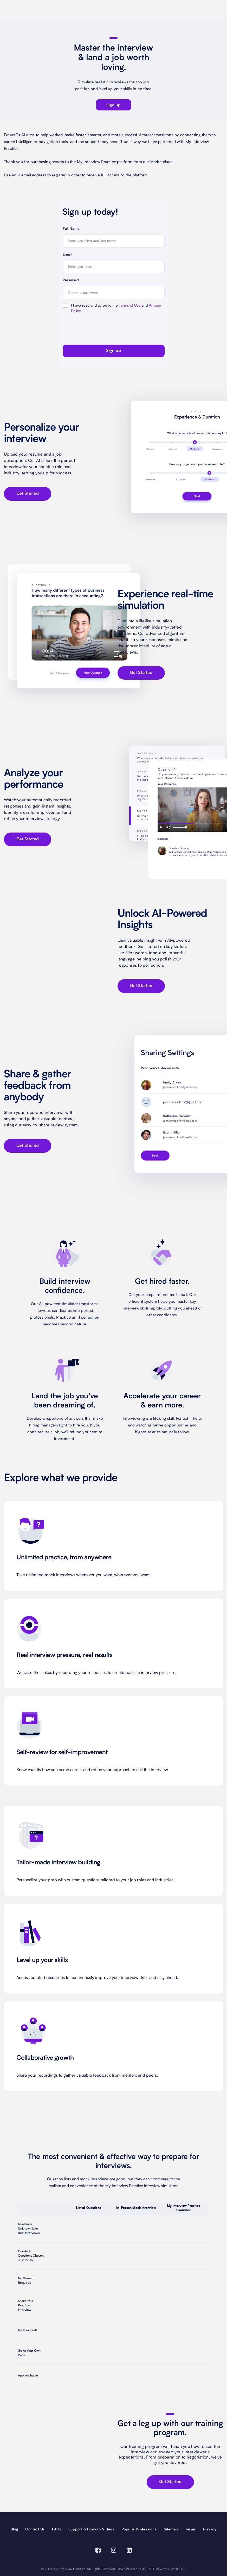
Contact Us (35, 2528)
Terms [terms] (190, 2528)
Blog (14, 2528)
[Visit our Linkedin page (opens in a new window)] (129, 2550)
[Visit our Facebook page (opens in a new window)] (98, 2550)
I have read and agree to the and (116, 308)
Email (67, 255)
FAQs (56, 2528)
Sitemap (171, 2528)
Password (71, 280)
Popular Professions (139, 2528)
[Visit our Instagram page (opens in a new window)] (113, 2550)
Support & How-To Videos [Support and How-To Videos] (91, 2528)
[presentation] (93, 328)
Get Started (27, 494)
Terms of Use (130, 305)
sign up (113, 104)
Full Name (71, 229)
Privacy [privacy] (209, 2528)
